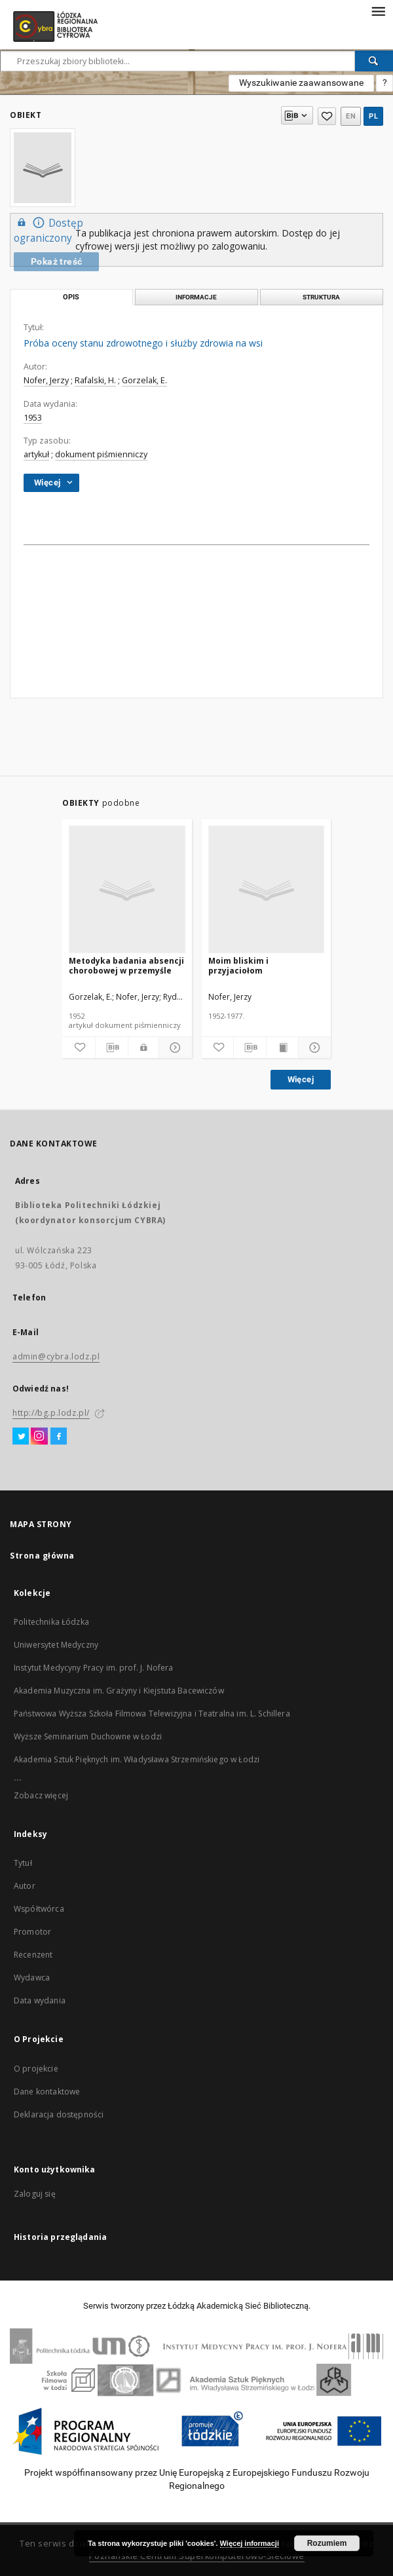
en (351, 116)
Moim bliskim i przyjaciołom (238, 965)
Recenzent (33, 1954)
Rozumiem (327, 2543)
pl (373, 116)
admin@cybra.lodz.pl (56, 1356)
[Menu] (378, 10)
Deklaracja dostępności (58, 2114)
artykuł (36, 454)
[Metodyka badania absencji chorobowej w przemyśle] (127, 890)
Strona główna (42, 1555)
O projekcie (36, 2068)
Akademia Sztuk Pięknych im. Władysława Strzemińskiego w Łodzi (136, 1759)
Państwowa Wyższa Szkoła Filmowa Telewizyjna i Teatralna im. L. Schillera (152, 1713)
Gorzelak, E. (144, 380)
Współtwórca (39, 1908)
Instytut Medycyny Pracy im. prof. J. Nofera (93, 1667)
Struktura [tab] (321, 297)
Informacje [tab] (196, 297)
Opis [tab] (71, 297)
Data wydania (40, 2000)
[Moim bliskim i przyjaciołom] (266, 890)
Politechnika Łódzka (51, 1621)
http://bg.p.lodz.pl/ (51, 1412)
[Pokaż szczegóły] (173, 1047)
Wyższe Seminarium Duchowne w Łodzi (88, 1736)
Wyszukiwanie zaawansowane (301, 82)
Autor (24, 1885)
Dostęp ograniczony (48, 230)
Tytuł (23, 1862)
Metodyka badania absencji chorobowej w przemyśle (126, 965)
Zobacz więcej (41, 1795)
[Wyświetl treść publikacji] (283, 1047)
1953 (33, 417)
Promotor (32, 1931)
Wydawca (32, 1977)
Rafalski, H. (95, 380)
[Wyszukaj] (374, 60)
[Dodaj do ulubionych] (78, 1047)
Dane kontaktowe (47, 2091)
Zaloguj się (35, 2193)
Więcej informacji (249, 2543)
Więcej (301, 1079)
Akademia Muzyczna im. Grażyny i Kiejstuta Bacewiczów (119, 1690)
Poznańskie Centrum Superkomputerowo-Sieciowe (197, 2556)
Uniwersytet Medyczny (56, 1644)
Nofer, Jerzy (46, 380)
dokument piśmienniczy (101, 454)
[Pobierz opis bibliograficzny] (112, 1047)
